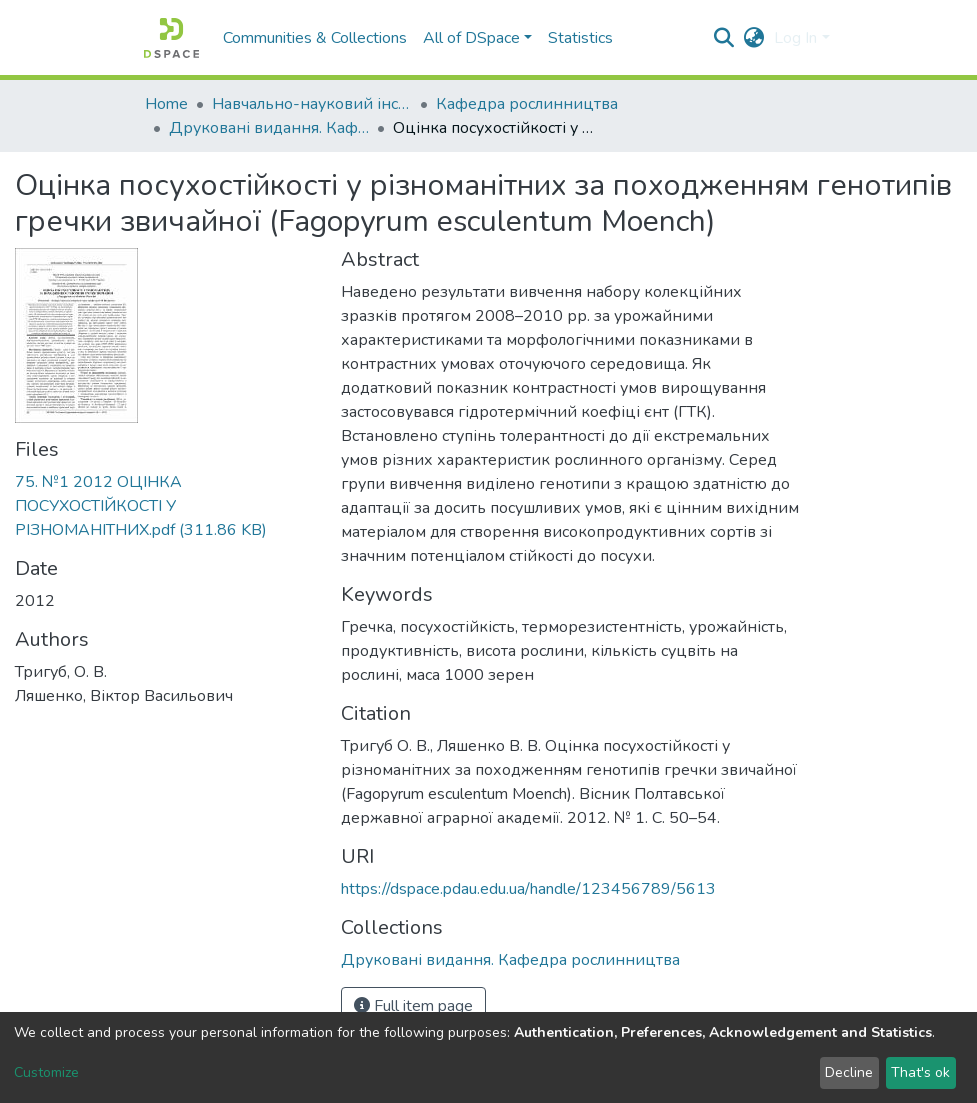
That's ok (920, 1072)
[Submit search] (723, 38)
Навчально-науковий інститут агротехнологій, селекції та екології (312, 104)
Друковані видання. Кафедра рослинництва (269, 128)
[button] (753, 38)
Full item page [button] (413, 1006)
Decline (849, 1072)
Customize (46, 1072)
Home (166, 104)
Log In (795, 38)
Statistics (580, 38)
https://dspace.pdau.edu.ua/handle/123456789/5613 (528, 889)
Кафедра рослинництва (527, 104)
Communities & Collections (315, 38)
